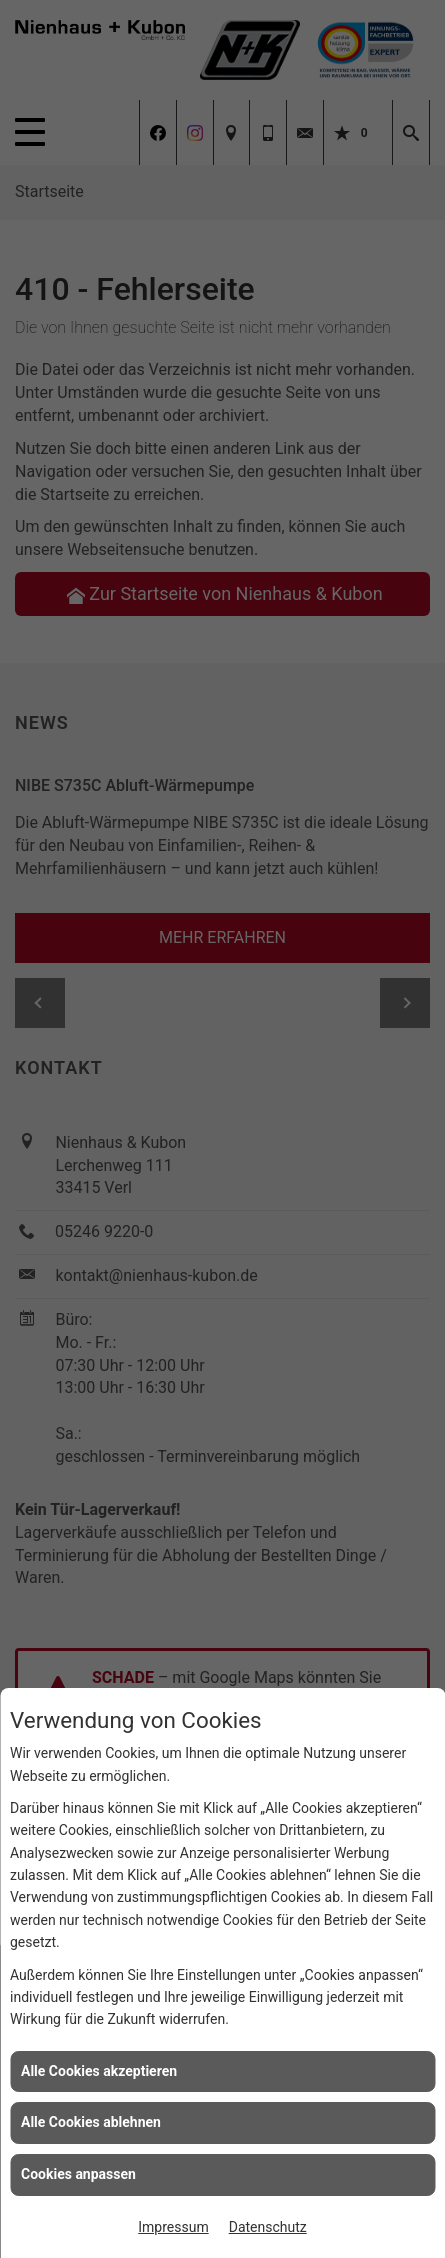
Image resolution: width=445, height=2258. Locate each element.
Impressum (173, 2227)
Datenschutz (268, 2227)
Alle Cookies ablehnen (91, 2122)
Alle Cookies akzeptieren (99, 2071)
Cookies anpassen (78, 2174)
